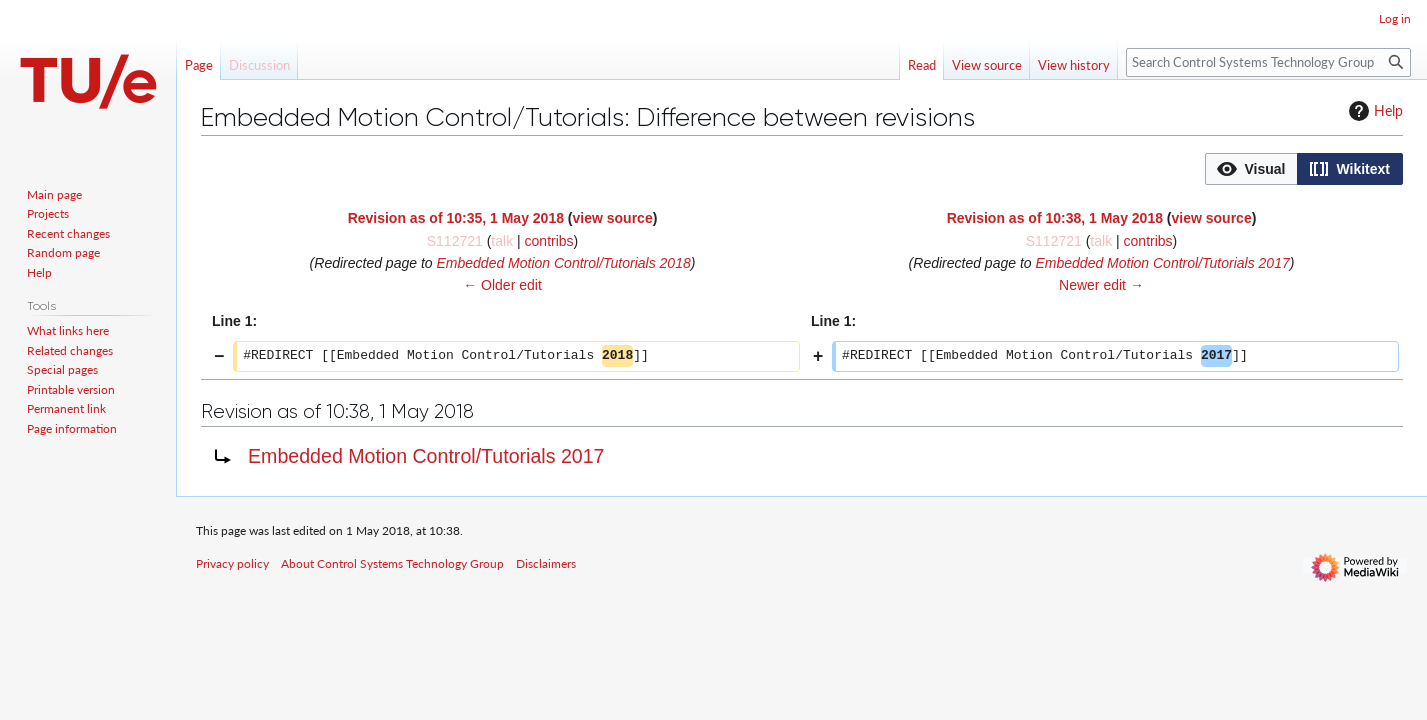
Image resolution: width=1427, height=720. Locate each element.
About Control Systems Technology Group (392, 563)
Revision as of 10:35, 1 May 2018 (456, 218)
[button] (1251, 169)
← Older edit (502, 285)
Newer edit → (1101, 285)
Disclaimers (546, 563)
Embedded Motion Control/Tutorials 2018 (563, 263)
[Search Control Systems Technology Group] (1268, 62)
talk (502, 241)
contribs (549, 241)
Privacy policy (232, 563)
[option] (1251, 168)
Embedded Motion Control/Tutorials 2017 (1162, 263)
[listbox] (1304, 169)
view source (613, 218)
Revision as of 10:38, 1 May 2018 (1055, 218)
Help (1373, 111)
